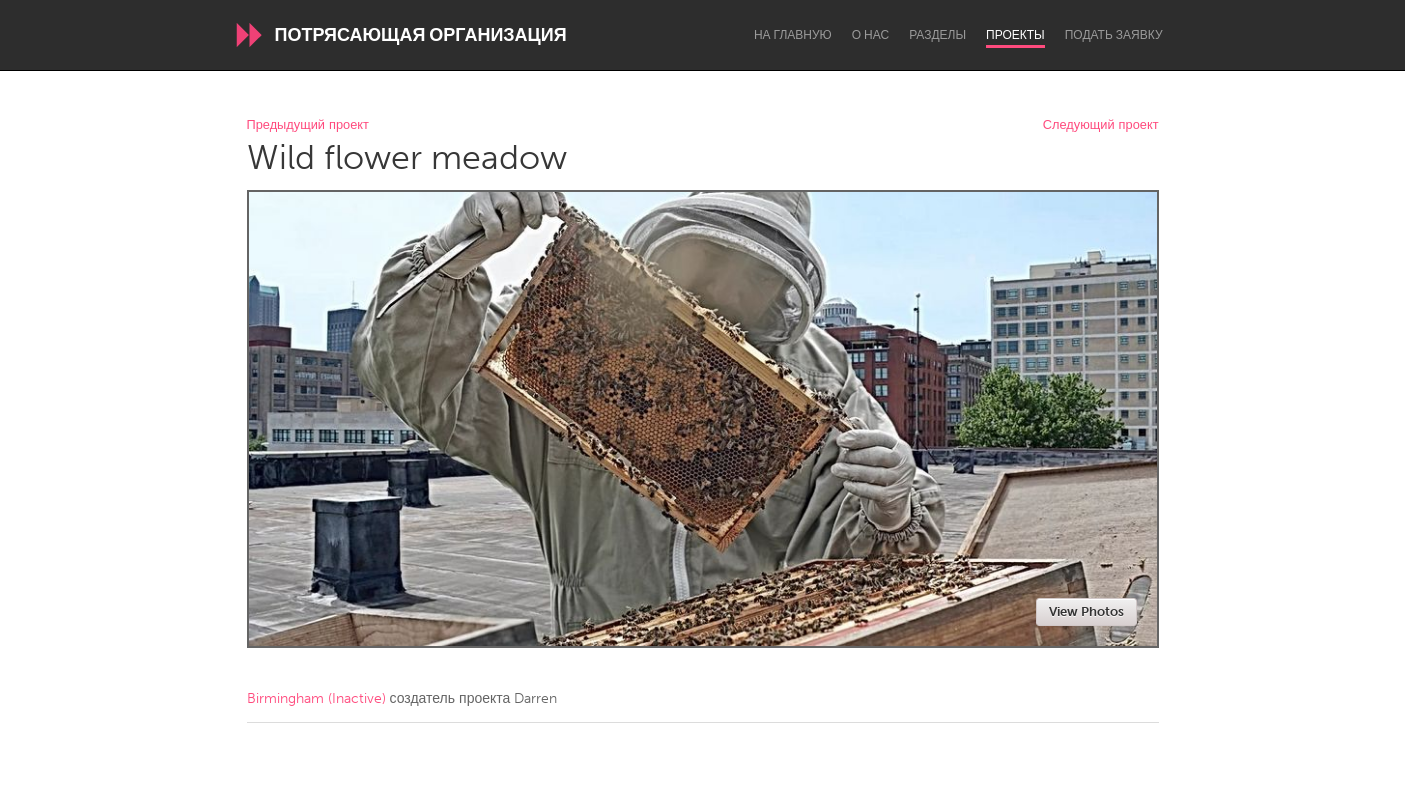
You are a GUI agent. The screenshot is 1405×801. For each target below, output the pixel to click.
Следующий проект (1101, 125)
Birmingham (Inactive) (316, 698)
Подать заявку (1114, 35)
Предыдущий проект (308, 125)
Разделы (937, 35)
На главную (793, 35)
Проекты (1015, 35)
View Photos (1086, 611)
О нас (870, 35)
